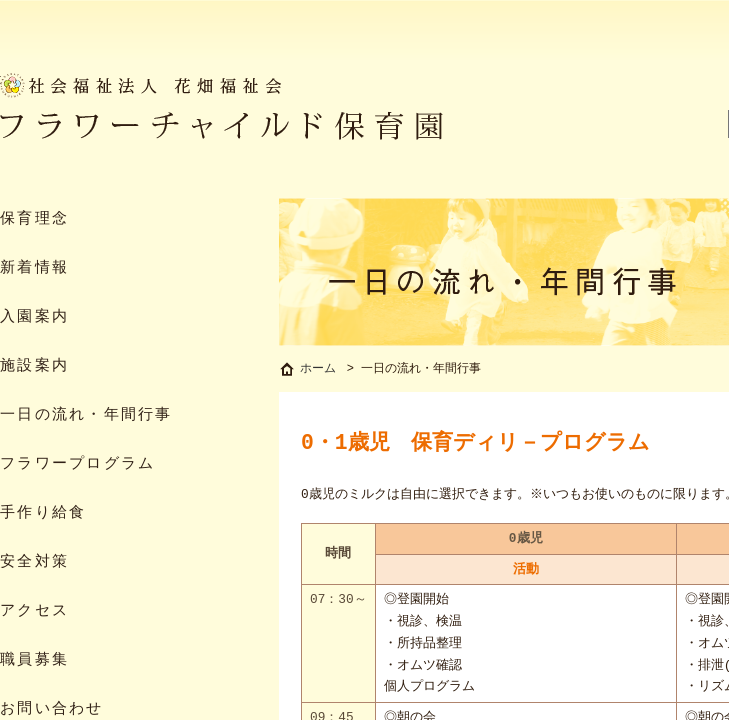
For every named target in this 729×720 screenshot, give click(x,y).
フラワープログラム (77, 464)
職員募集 (34, 660)
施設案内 (34, 366)
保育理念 (34, 219)
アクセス (34, 611)
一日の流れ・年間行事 (86, 415)
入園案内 (34, 317)
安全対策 (34, 562)
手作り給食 (43, 513)
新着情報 (34, 268)
